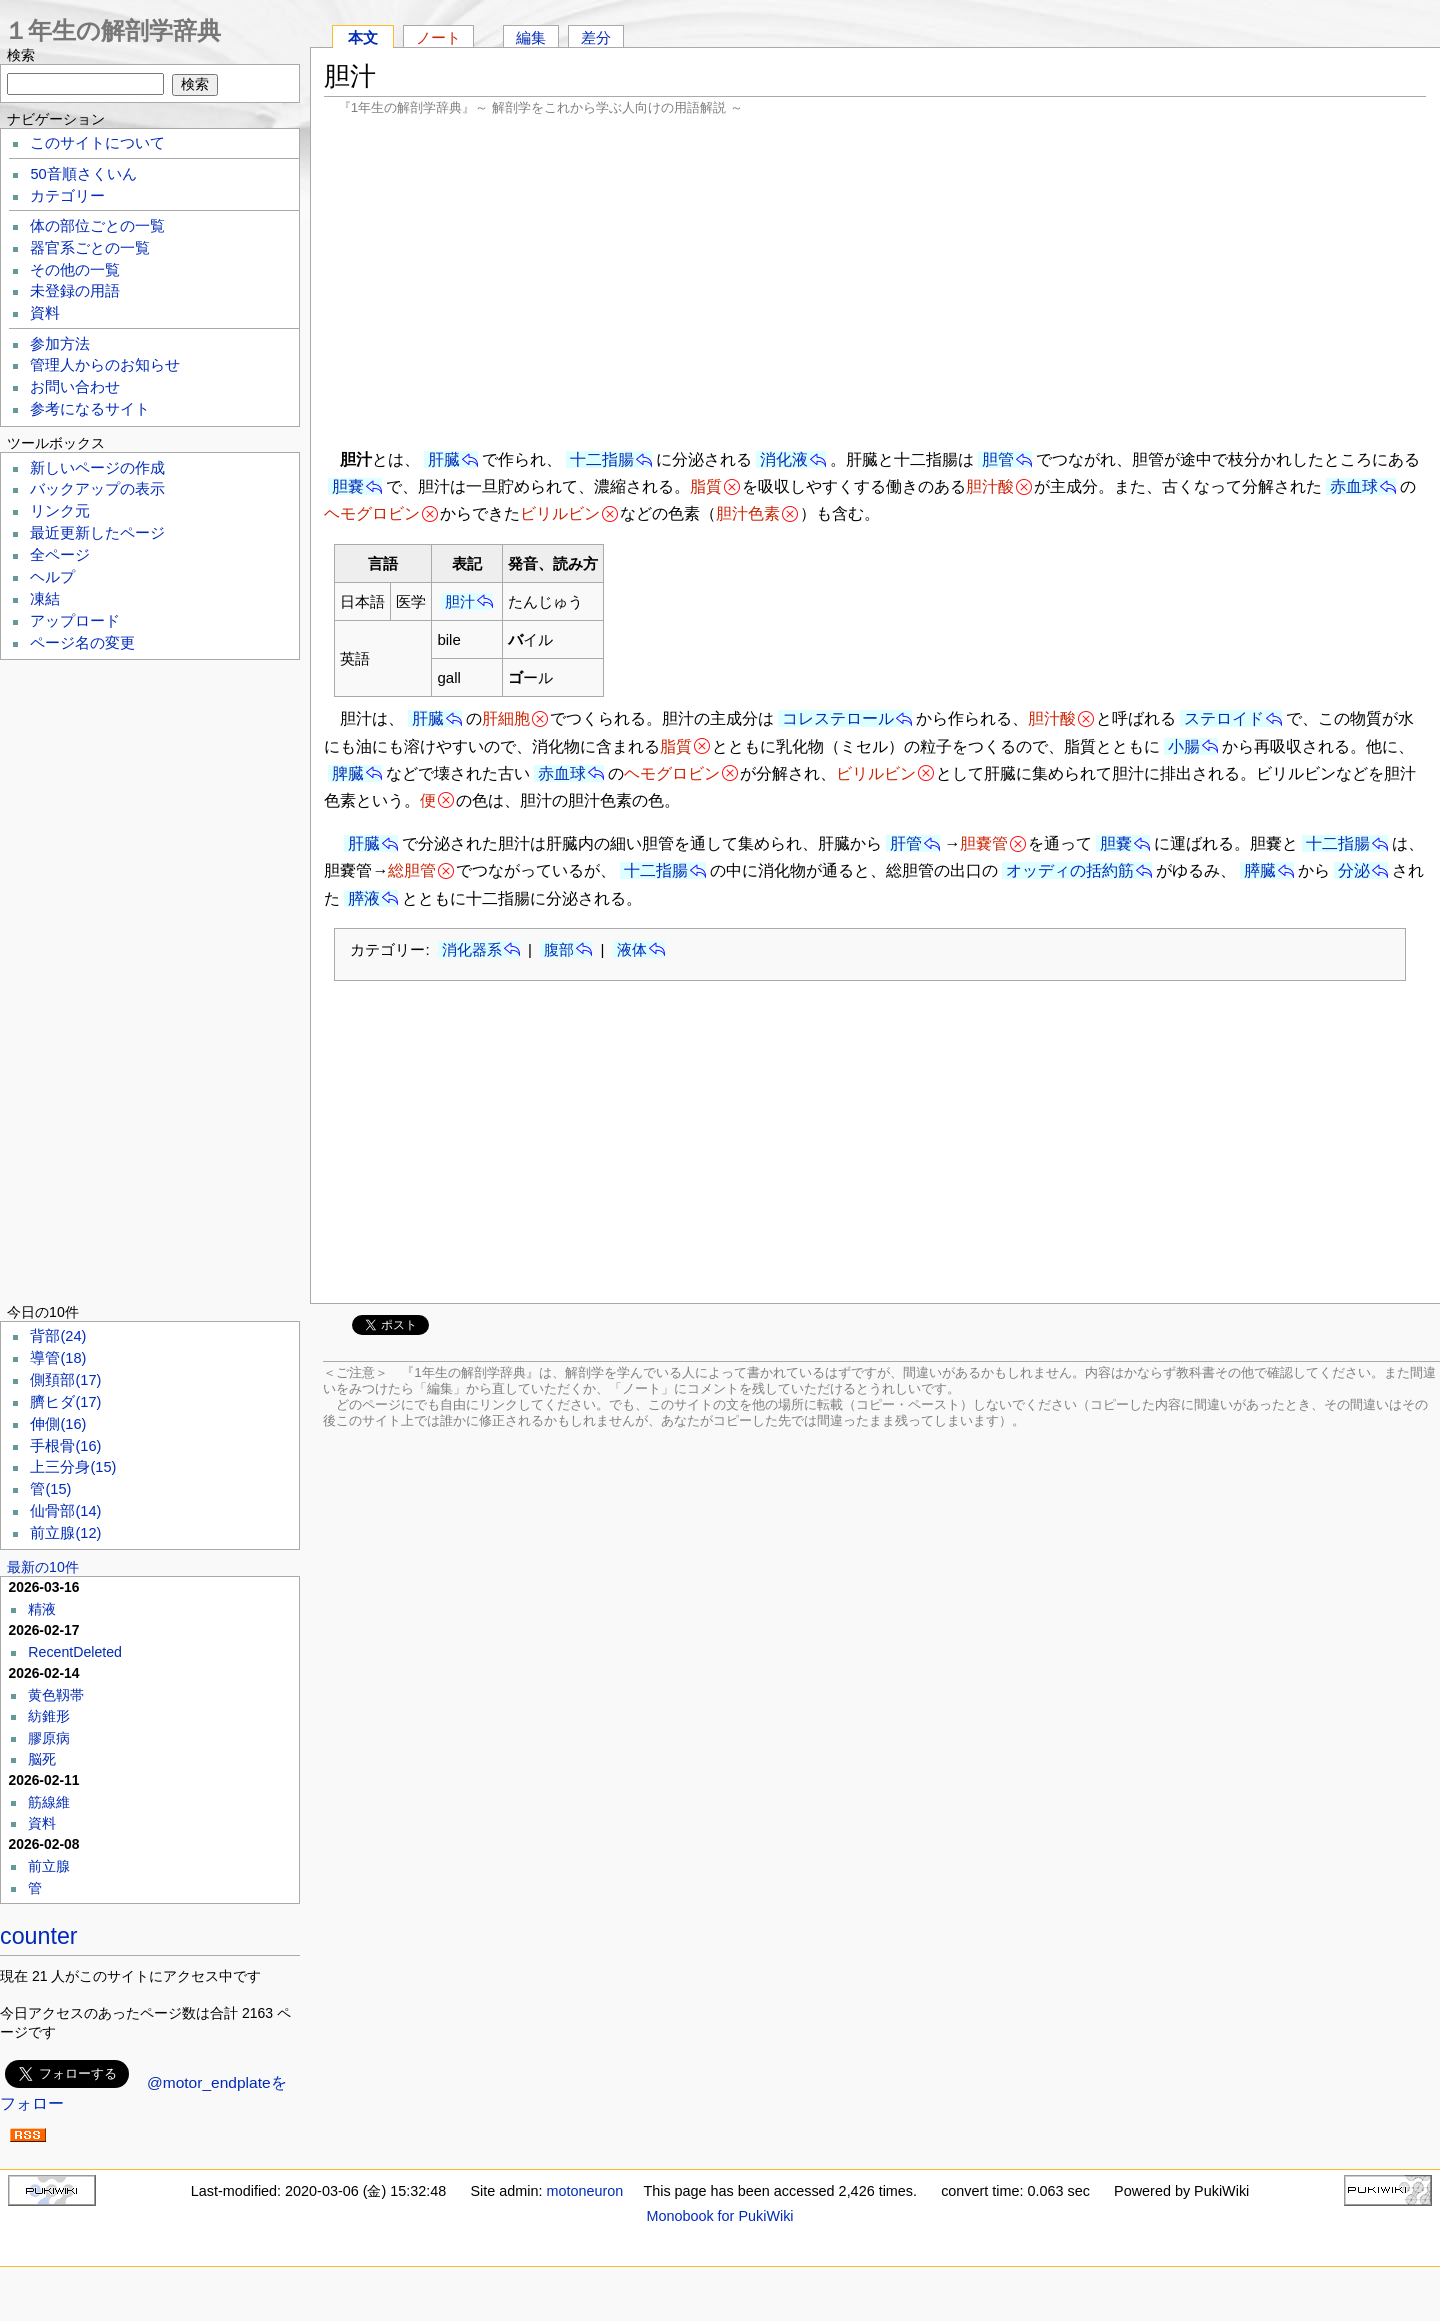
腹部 (559, 949)
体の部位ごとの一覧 (97, 226)
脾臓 (348, 773)
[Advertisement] (875, 280)
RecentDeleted (75, 1652)
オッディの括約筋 (1070, 870)
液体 (632, 949)
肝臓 (444, 459)
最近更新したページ (97, 533)
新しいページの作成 (97, 468)
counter (39, 1936)
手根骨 (65, 1446)
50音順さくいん (83, 174)
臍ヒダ (65, 1402)
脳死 (42, 1759)
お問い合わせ (75, 387)
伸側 (58, 1424)
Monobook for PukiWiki (719, 2216)
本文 (363, 37)
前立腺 (65, 1533)
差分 (596, 37)
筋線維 (49, 1802)
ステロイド (1224, 718)
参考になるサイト (90, 409)
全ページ (60, 555)
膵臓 (1260, 870)
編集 (531, 37)
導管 (58, 1358)
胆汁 (460, 601)
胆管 (998, 459)
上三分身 (73, 1467)
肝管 (906, 843)
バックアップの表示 (97, 489)
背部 (58, 1336)
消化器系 (472, 949)
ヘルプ (52, 577)
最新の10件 (43, 1567)
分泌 (1354, 870)
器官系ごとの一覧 (90, 248)
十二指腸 (602, 459)
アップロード (75, 621)
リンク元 (60, 511)
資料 (45, 313)
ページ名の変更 (82, 643)
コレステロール (838, 718)
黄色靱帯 (56, 1695)
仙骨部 (65, 1511)
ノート (438, 37)
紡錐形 (49, 1716)
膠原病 (49, 1738)
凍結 (45, 599)
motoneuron (584, 2191)
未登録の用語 (75, 291)
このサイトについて (97, 143)
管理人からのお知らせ (105, 365)
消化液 (784, 459)
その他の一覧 (75, 270)
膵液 (364, 898)
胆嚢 (348, 486)
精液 (42, 1609)
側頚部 (65, 1380)
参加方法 (60, 344)
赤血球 (1354, 486)
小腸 (1184, 746)
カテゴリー (67, 196)
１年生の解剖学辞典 (112, 30)
